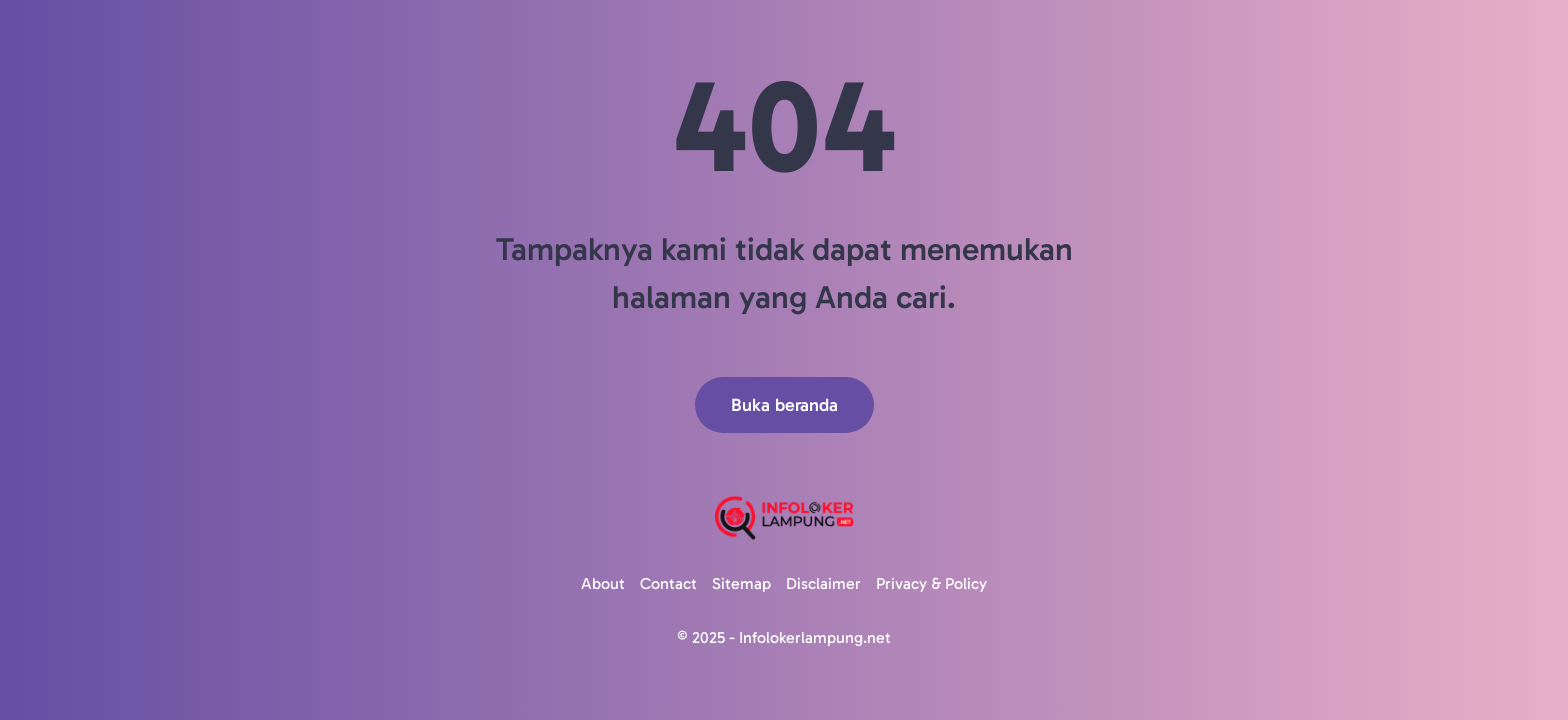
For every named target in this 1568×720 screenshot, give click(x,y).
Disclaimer (823, 583)
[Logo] (784, 517)
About (603, 583)
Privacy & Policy (931, 583)
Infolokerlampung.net (815, 637)
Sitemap (741, 583)
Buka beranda (784, 405)
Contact (668, 583)
